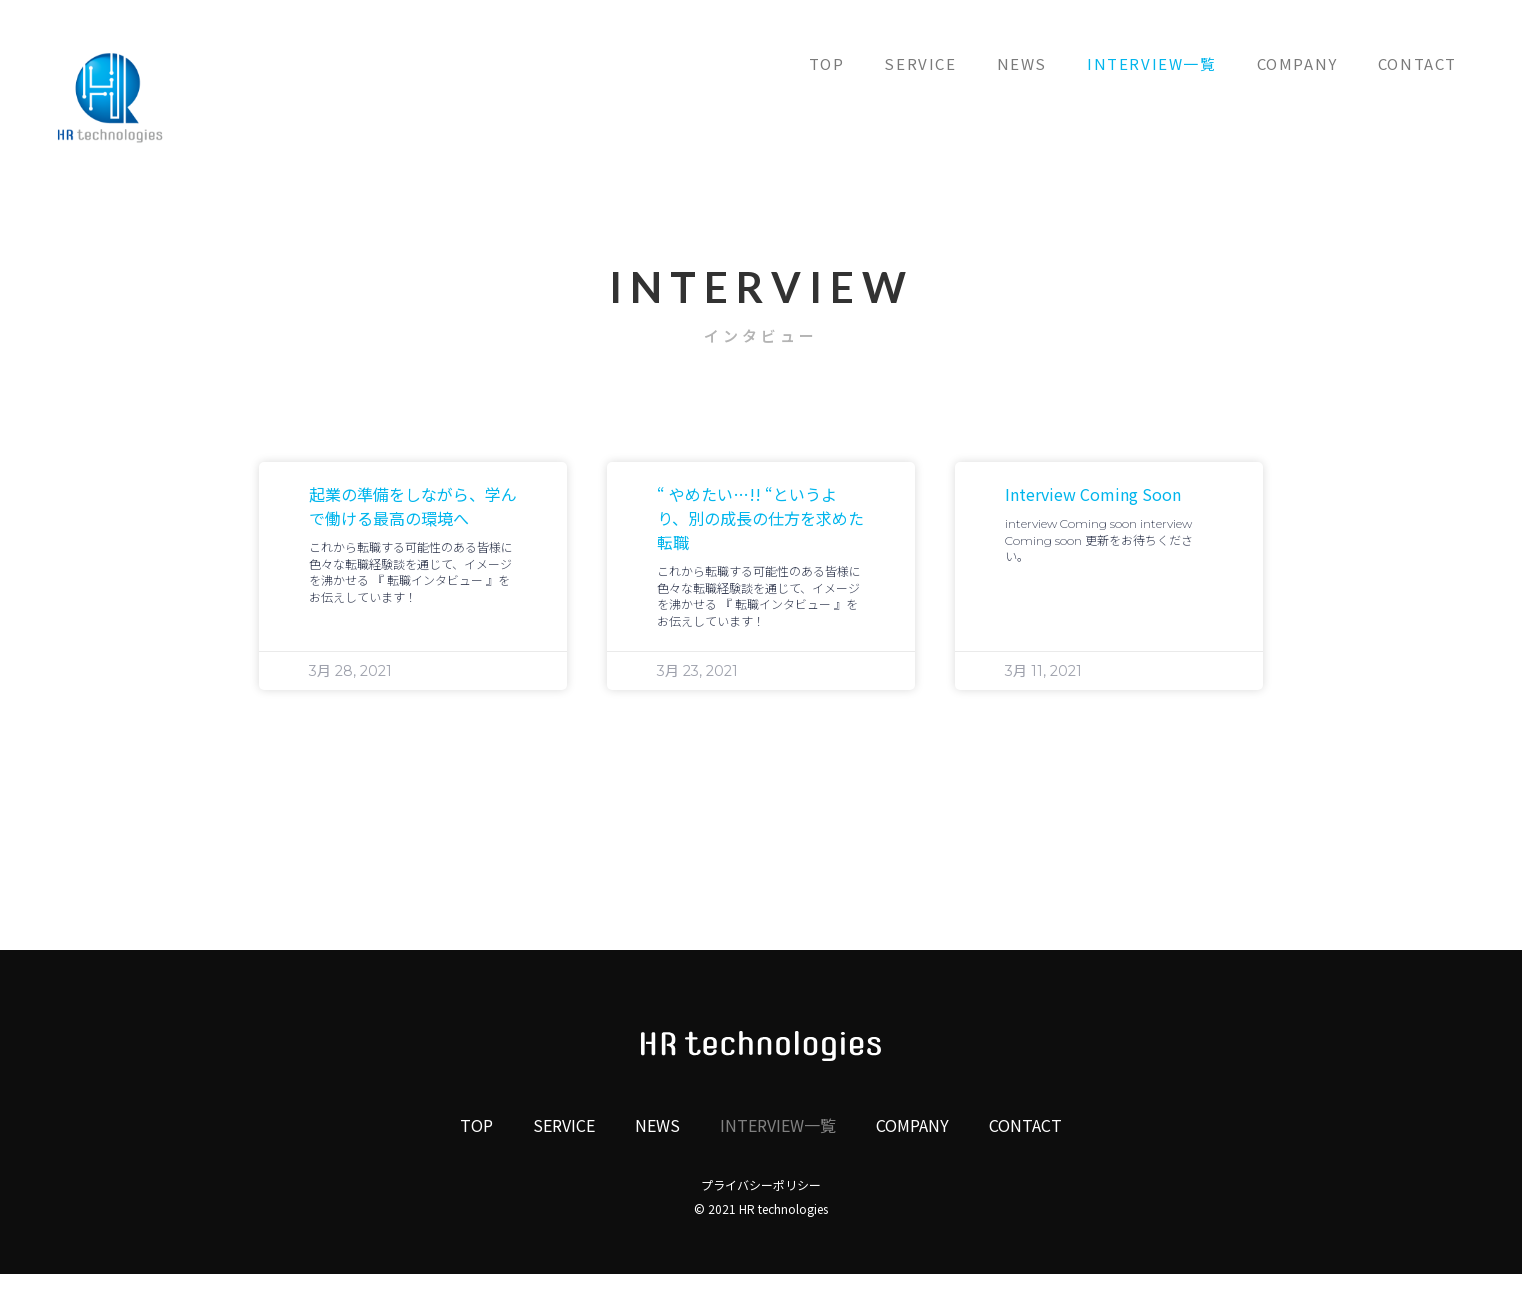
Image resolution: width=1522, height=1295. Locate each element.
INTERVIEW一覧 (1152, 63)
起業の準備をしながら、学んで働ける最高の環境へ (413, 506)
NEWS (1022, 63)
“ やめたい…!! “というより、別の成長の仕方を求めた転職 (760, 518)
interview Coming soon (1093, 494)
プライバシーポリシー (761, 1184)
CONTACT (1417, 63)
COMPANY (1297, 63)
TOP (827, 63)
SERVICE (920, 63)
